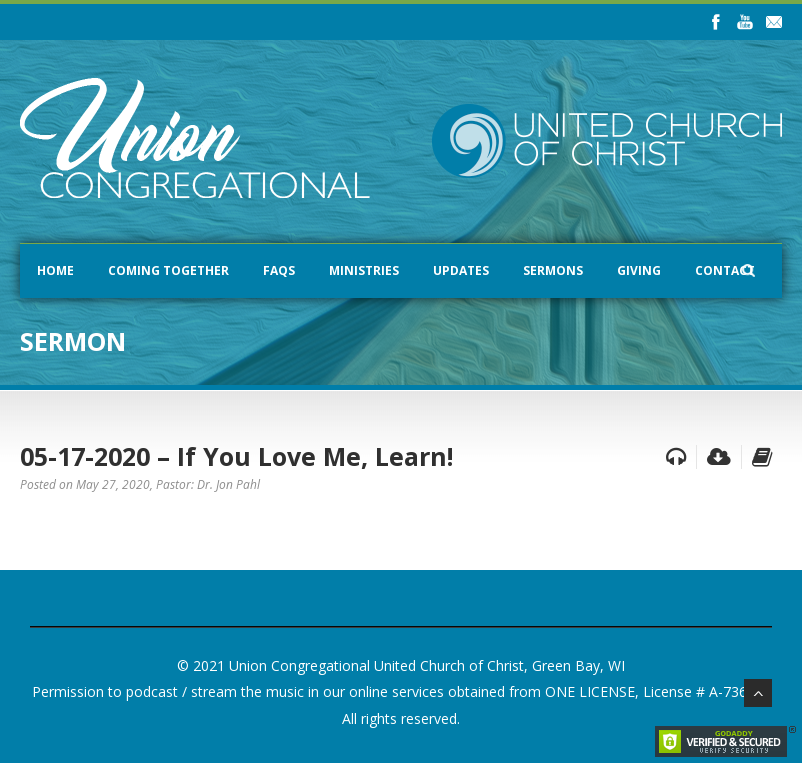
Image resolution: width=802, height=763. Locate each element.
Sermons (553, 270)
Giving (639, 270)
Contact (725, 270)
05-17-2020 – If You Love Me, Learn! (236, 456)
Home (55, 270)
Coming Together (168, 270)
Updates (461, 270)
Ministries (364, 270)
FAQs (279, 270)
